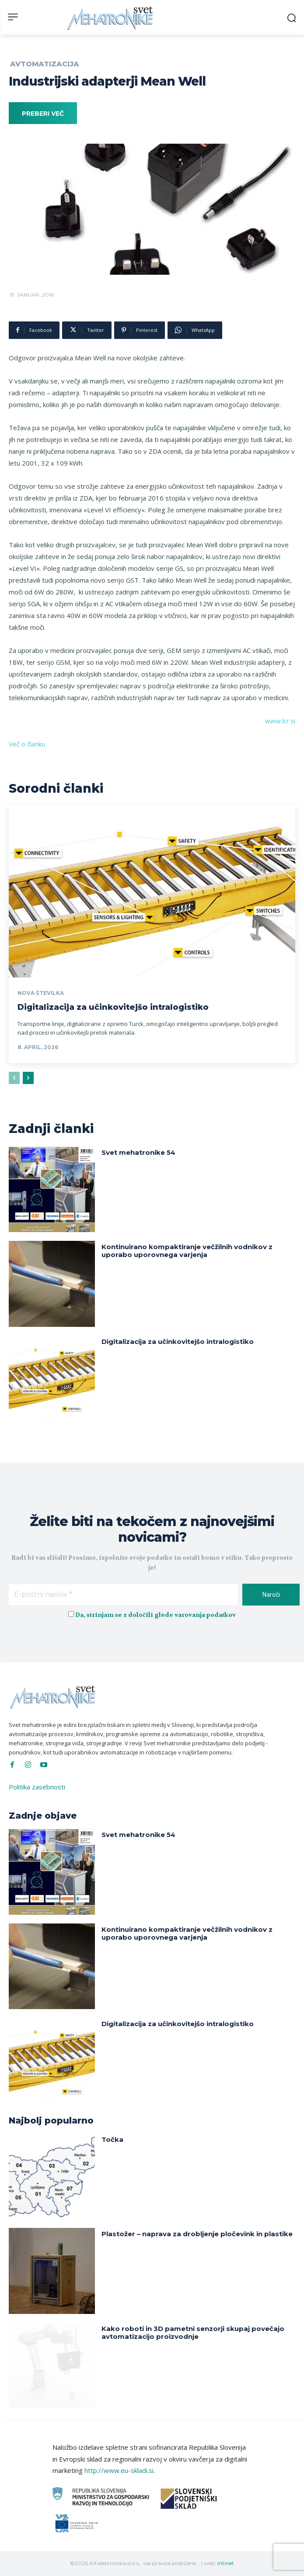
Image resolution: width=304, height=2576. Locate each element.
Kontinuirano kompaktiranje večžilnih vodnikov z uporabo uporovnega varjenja (187, 1251)
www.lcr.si (280, 720)
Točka (112, 2139)
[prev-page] (14, 1078)
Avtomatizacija (44, 64)
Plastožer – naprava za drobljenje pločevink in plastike (197, 2234)
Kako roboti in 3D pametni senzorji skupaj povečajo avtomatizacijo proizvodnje (192, 2332)
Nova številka (40, 993)
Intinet (225, 2563)
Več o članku (27, 743)
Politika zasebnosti (37, 1786)
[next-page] (28, 1078)
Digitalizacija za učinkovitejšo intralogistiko (113, 1007)
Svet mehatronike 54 (138, 1152)
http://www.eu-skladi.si (119, 2470)
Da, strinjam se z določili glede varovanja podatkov (155, 1615)
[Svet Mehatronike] (111, 18)
